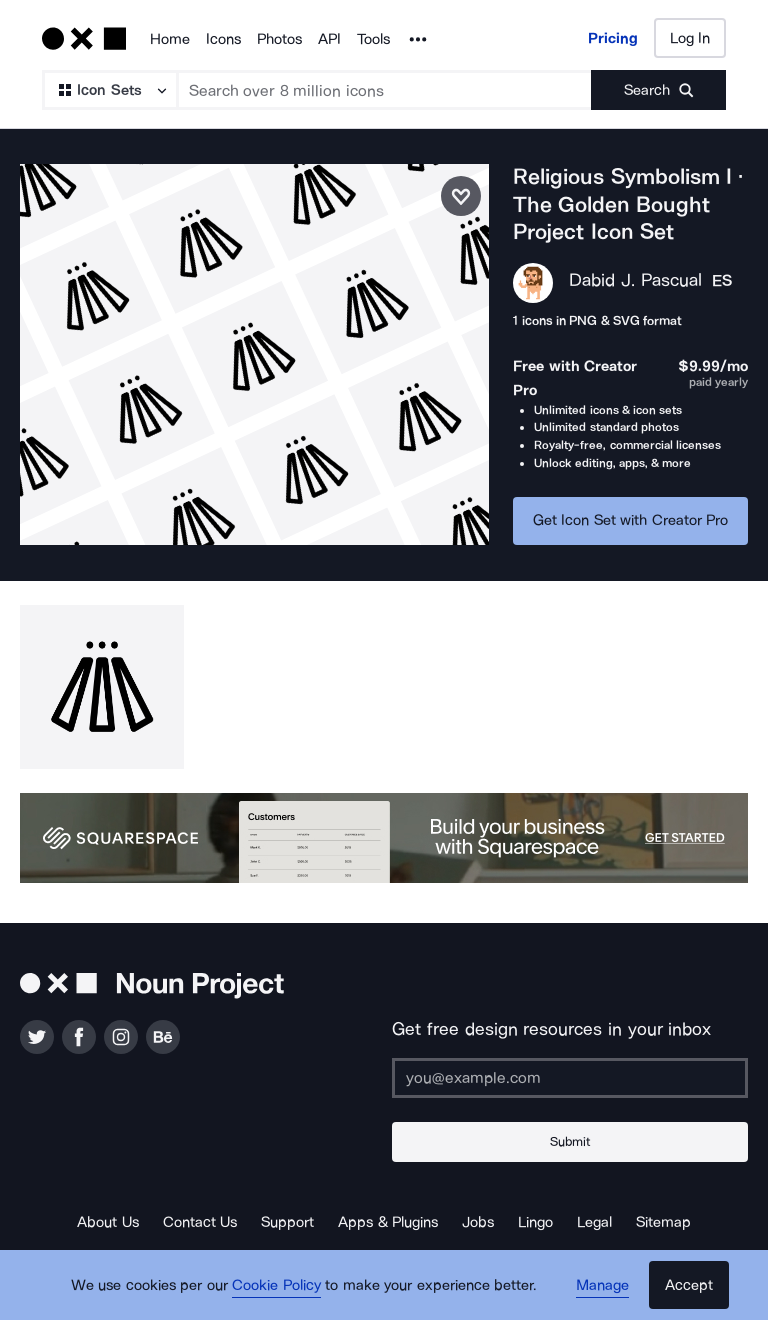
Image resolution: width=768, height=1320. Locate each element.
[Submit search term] (658, 90)
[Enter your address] (570, 1078)
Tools (373, 39)
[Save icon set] (461, 196)
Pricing (613, 38)
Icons (223, 39)
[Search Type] (109, 90)
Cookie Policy (276, 1285)
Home (170, 39)
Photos (279, 39)
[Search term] (385, 90)
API (329, 39)
